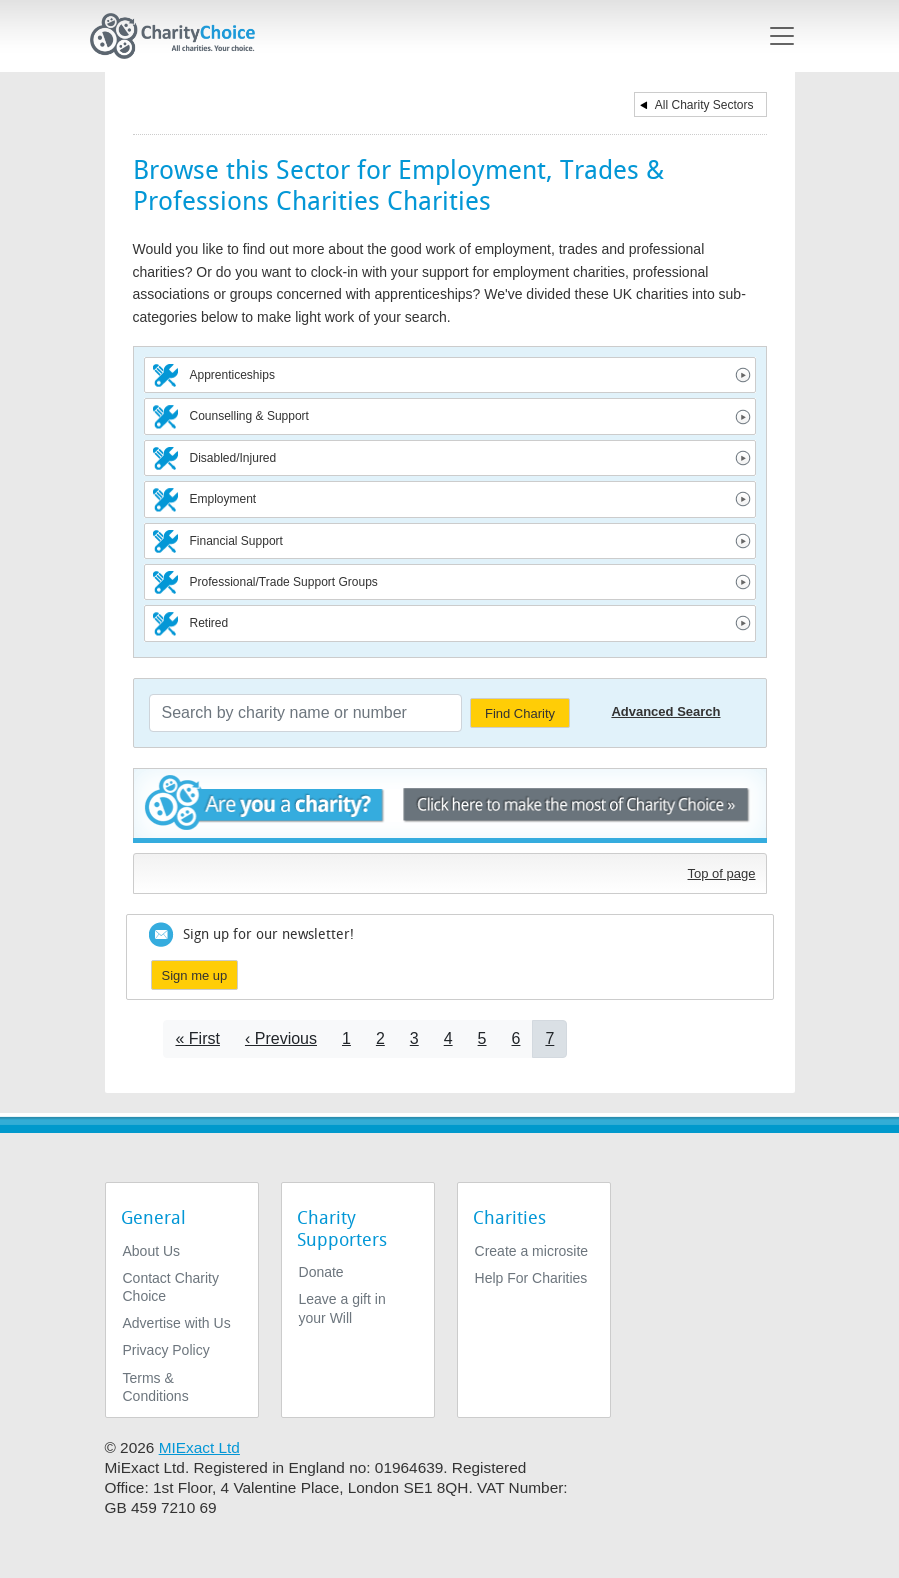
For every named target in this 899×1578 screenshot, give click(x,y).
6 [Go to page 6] (516, 1038)
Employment (223, 499)
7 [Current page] (549, 1038)
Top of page (722, 873)
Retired (209, 623)
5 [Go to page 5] (482, 1038)
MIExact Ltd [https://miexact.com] (199, 1447)
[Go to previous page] (281, 1038)
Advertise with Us (177, 1323)
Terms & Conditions (156, 1387)
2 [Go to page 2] (380, 1038)
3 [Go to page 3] (414, 1038)
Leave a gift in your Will (342, 1308)
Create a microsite (532, 1251)
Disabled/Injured (233, 458)
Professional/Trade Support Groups (284, 582)
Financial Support (236, 541)
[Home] (181, 36)
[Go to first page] (198, 1038)
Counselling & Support (249, 416)
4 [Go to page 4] (448, 1038)
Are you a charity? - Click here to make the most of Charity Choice (450, 805)
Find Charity (520, 713)
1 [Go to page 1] (346, 1038)
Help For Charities (531, 1278)
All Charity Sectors (704, 105)
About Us (152, 1251)
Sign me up (195, 975)
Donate (321, 1272)
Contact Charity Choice (171, 1287)
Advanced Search (665, 711)
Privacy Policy (166, 1350)
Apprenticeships (232, 375)
